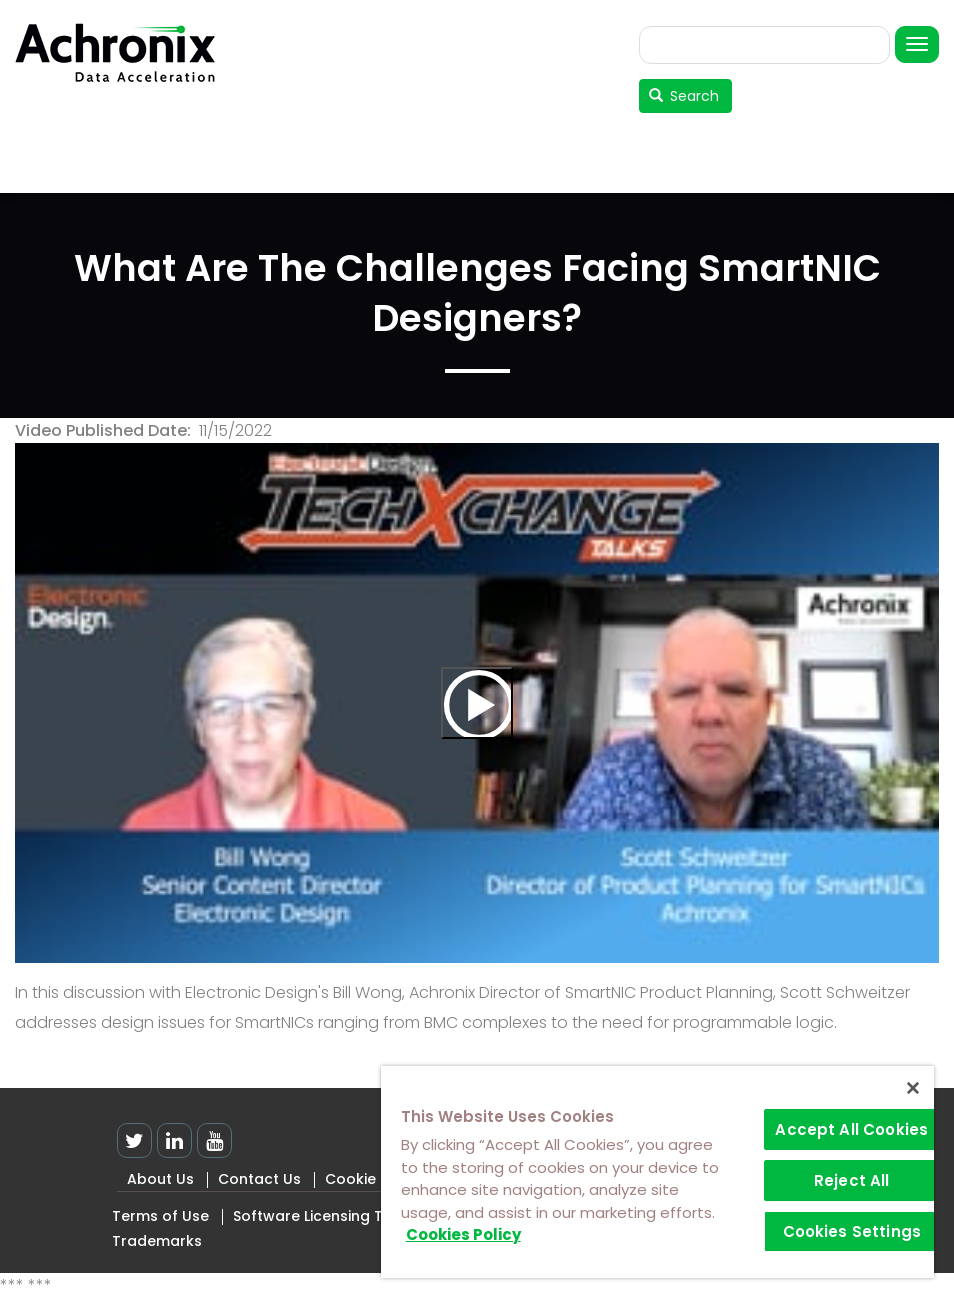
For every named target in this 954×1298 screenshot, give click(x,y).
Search (684, 96)
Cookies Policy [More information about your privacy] (463, 1234)
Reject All (852, 1180)
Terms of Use (160, 1216)
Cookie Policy (373, 1179)
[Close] (913, 1088)
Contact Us (259, 1179)
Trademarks (157, 1241)
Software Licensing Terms (326, 1216)
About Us (160, 1179)
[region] (657, 1172)
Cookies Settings (852, 1231)
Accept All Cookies (851, 1129)
